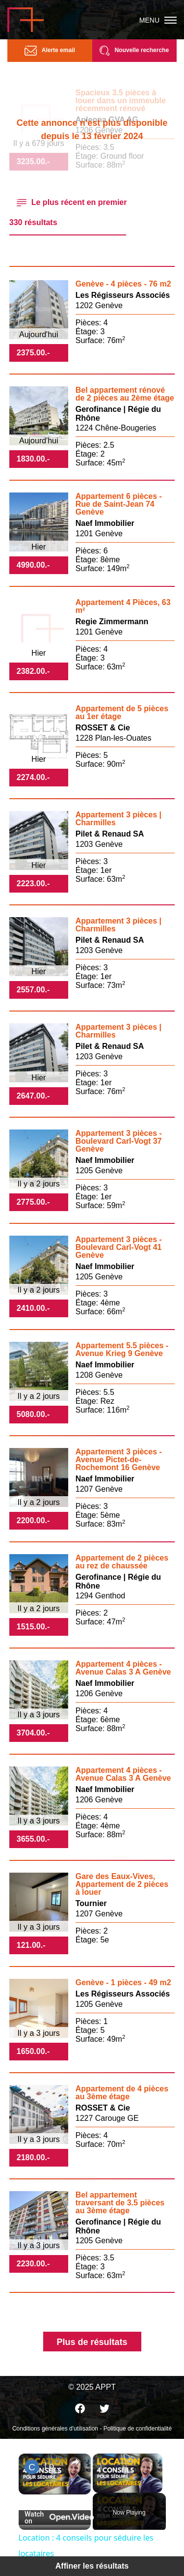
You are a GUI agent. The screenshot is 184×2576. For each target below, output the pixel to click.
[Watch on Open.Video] (55, 2517)
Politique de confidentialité (138, 2428)
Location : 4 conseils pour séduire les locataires (54, 2465)
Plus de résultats (91, 2342)
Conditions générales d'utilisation (55, 2428)
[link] (32, 2467)
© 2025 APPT (92, 2387)
